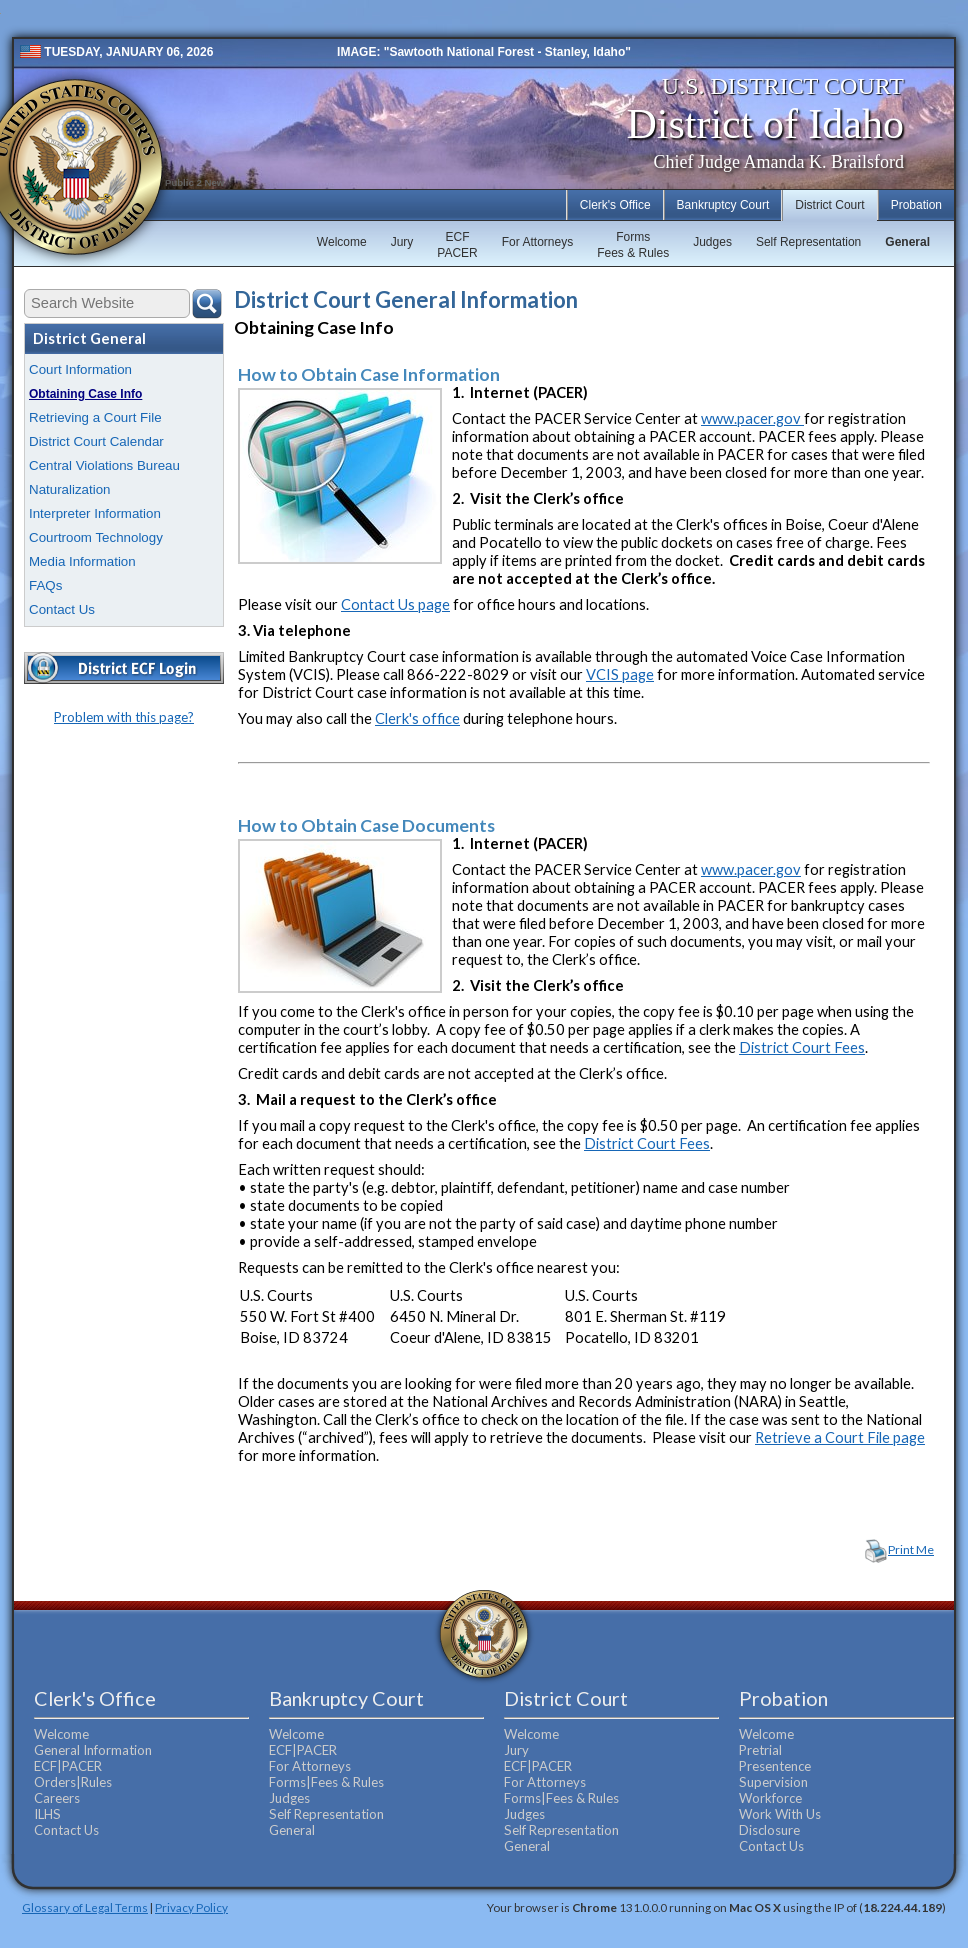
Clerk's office (417, 718)
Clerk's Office (615, 205)
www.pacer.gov (752, 418)
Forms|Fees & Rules (326, 1782)
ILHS (47, 1814)
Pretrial (760, 1750)
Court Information (80, 369)
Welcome (342, 242)
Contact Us (62, 609)
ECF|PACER (68, 1766)
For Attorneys (537, 242)
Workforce (770, 1798)
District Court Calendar (96, 441)
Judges (712, 242)
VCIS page (620, 674)
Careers (57, 1798)
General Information (93, 1750)
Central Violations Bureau (104, 465)
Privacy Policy (191, 1907)
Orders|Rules (73, 1782)
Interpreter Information (95, 513)
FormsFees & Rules (633, 245)
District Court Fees (802, 1047)
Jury (402, 242)
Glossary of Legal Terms (85, 1907)
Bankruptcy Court (723, 205)
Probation (916, 205)
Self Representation (808, 242)
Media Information (82, 561)
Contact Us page (395, 604)
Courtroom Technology (96, 537)
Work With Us (780, 1814)
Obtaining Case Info (85, 394)
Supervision (773, 1782)
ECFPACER (457, 245)
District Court (829, 205)
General (907, 242)
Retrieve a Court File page (840, 1437)
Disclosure (769, 1830)
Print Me (911, 1549)
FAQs (45, 585)
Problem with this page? (124, 717)
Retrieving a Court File (95, 417)
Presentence (775, 1766)
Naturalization (70, 489)
